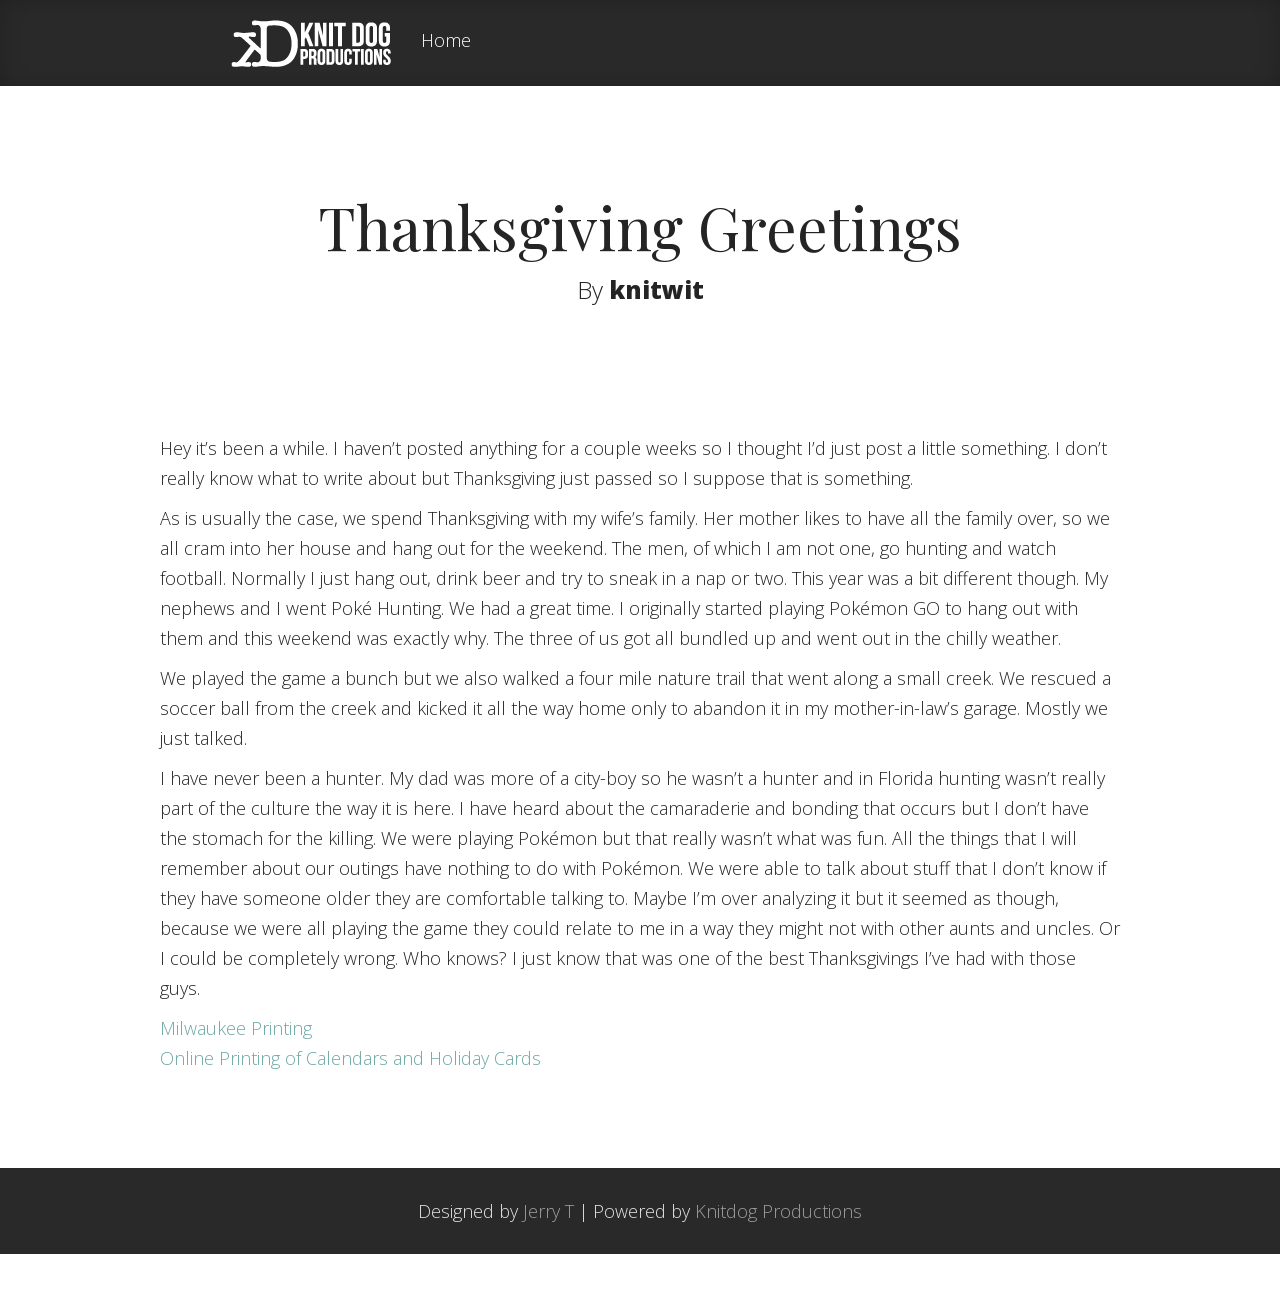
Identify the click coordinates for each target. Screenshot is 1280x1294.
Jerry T (548, 1251)
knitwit (656, 289)
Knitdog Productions (778, 1251)
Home (446, 41)
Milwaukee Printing (236, 1068)
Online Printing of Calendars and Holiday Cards (350, 1098)
